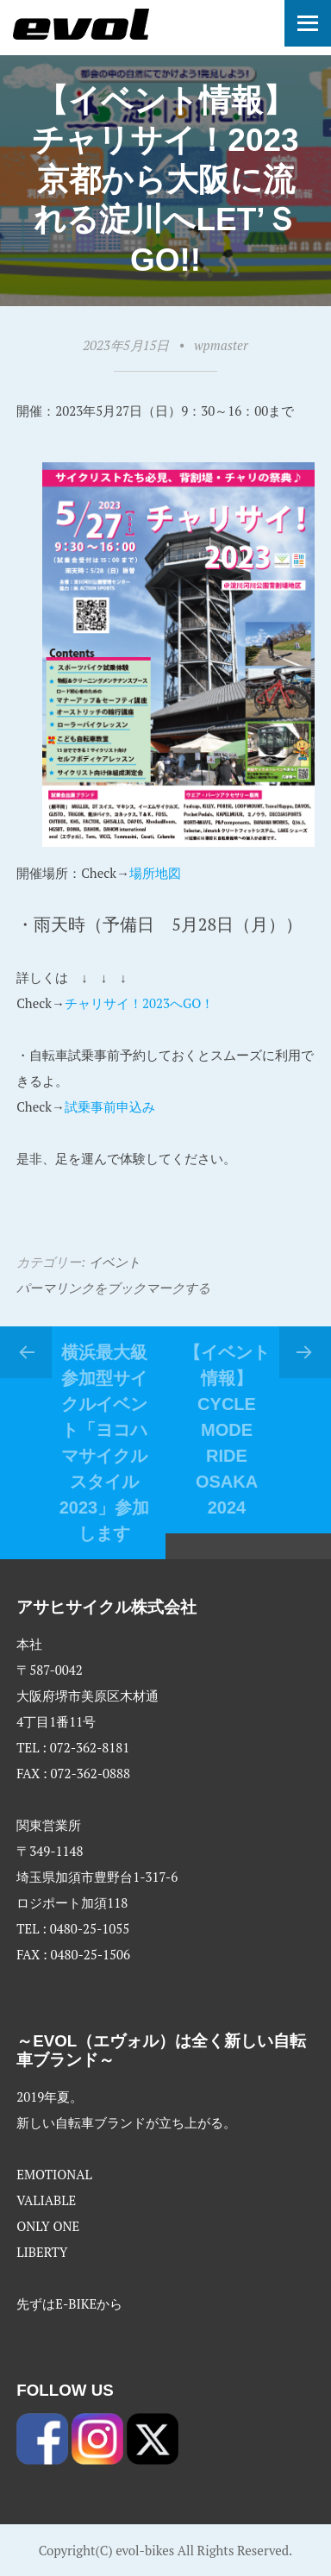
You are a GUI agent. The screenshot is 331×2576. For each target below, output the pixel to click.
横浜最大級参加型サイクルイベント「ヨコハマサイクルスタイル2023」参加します (104, 1443)
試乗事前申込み (110, 1106)
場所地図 (155, 872)
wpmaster (220, 345)
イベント (115, 1261)
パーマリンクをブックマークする (113, 1287)
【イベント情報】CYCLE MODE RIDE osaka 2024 (227, 1430)
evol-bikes (145, 2550)
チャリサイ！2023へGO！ (139, 1003)
